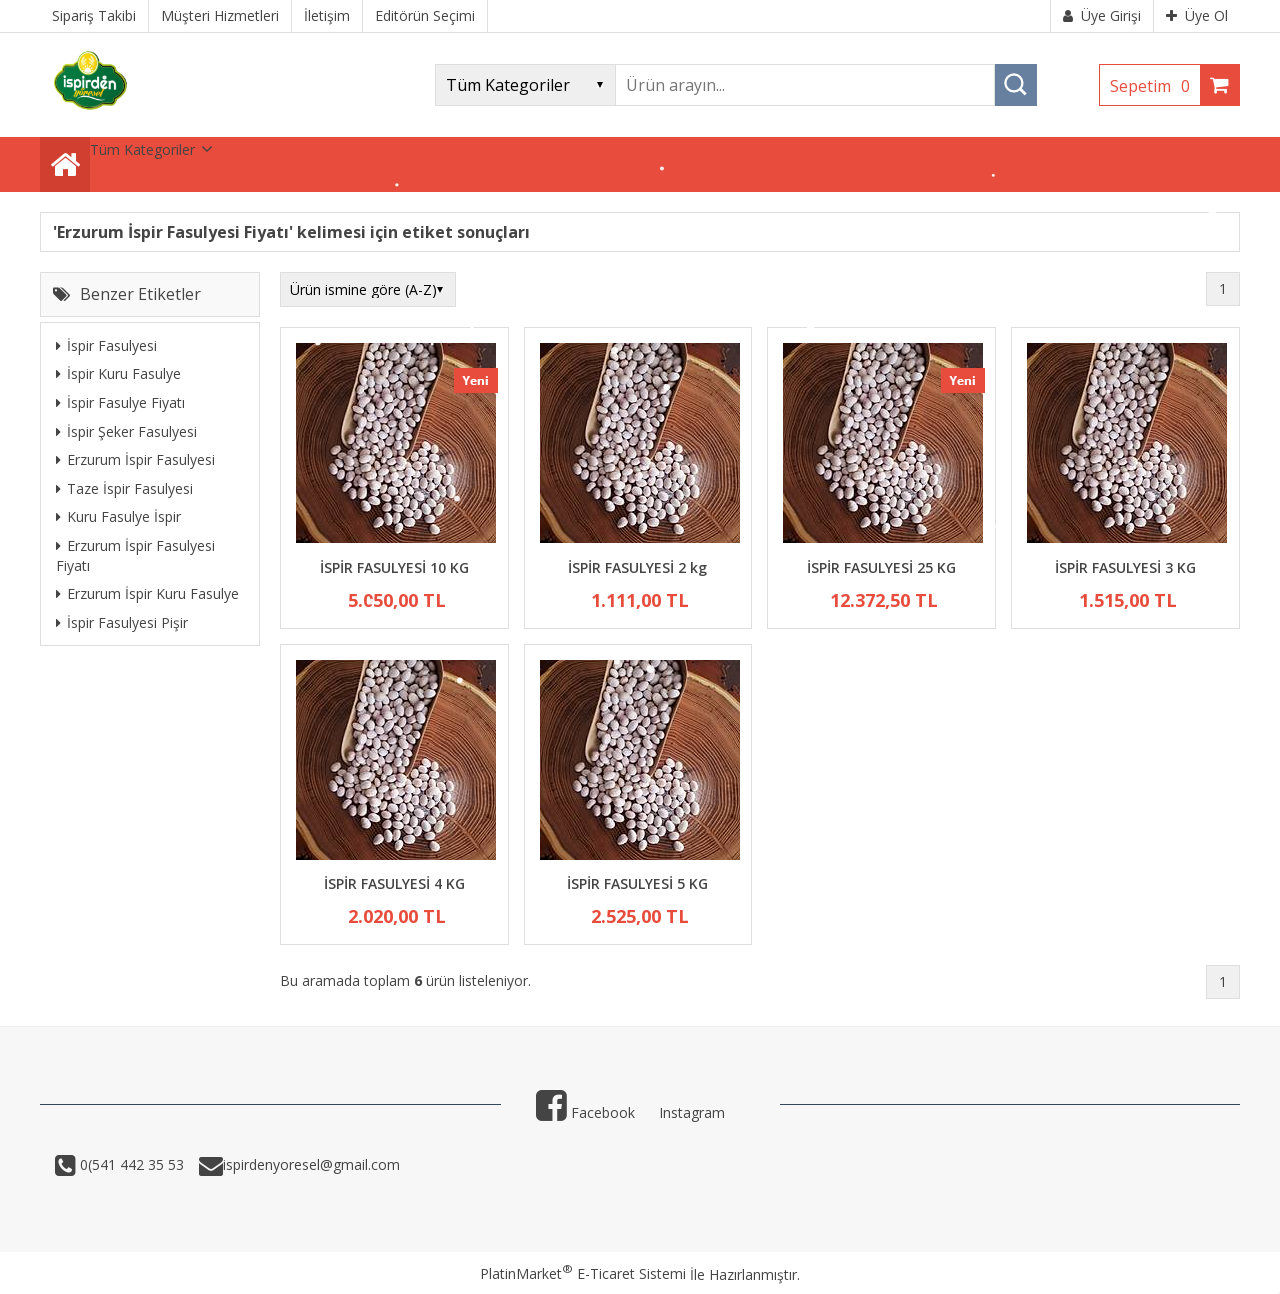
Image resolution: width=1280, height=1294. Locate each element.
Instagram (692, 1112)
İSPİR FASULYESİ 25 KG (881, 567)
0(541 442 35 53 (130, 1164)
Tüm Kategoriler (142, 149)
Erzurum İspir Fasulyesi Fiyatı (135, 555)
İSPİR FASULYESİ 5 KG (637, 883)
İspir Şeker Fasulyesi (126, 431)
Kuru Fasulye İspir (118, 516)
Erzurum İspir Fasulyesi (135, 459)
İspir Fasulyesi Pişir (122, 622)
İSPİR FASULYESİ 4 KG (394, 883)
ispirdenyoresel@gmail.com (311, 1164)
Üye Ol (1197, 15)
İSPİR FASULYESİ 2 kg (637, 567)
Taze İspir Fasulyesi (124, 488)
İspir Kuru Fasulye (118, 373)
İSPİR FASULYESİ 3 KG (1125, 567)
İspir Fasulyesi (106, 345)
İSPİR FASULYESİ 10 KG (394, 567)
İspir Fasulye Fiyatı (120, 402)
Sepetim (1155, 86)
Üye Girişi (1102, 15)
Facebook (585, 1112)
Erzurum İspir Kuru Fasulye (147, 593)
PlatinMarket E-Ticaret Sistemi (583, 1273)
